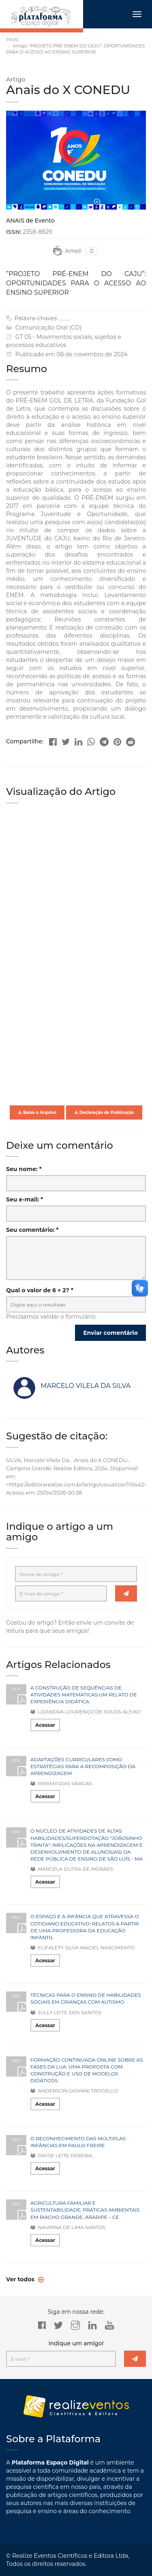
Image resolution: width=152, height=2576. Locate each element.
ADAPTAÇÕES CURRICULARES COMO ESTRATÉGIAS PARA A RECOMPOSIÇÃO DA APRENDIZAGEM (82, 1766)
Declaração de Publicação (104, 1112)
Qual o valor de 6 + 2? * (39, 1290)
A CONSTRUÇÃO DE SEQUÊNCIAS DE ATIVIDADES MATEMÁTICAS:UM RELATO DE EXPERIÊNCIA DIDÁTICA (83, 1694)
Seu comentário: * (32, 1229)
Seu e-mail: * (24, 1199)
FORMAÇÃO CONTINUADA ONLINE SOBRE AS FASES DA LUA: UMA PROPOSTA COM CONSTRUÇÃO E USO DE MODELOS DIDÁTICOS (86, 2070)
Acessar (45, 1725)
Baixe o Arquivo (37, 1112)
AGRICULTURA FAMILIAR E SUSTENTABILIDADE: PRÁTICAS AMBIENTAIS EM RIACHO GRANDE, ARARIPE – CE (84, 2210)
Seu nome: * (24, 1169)
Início (12, 39)
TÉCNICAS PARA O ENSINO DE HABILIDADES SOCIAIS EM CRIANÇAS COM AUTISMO (85, 1998)
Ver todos (21, 2279)
